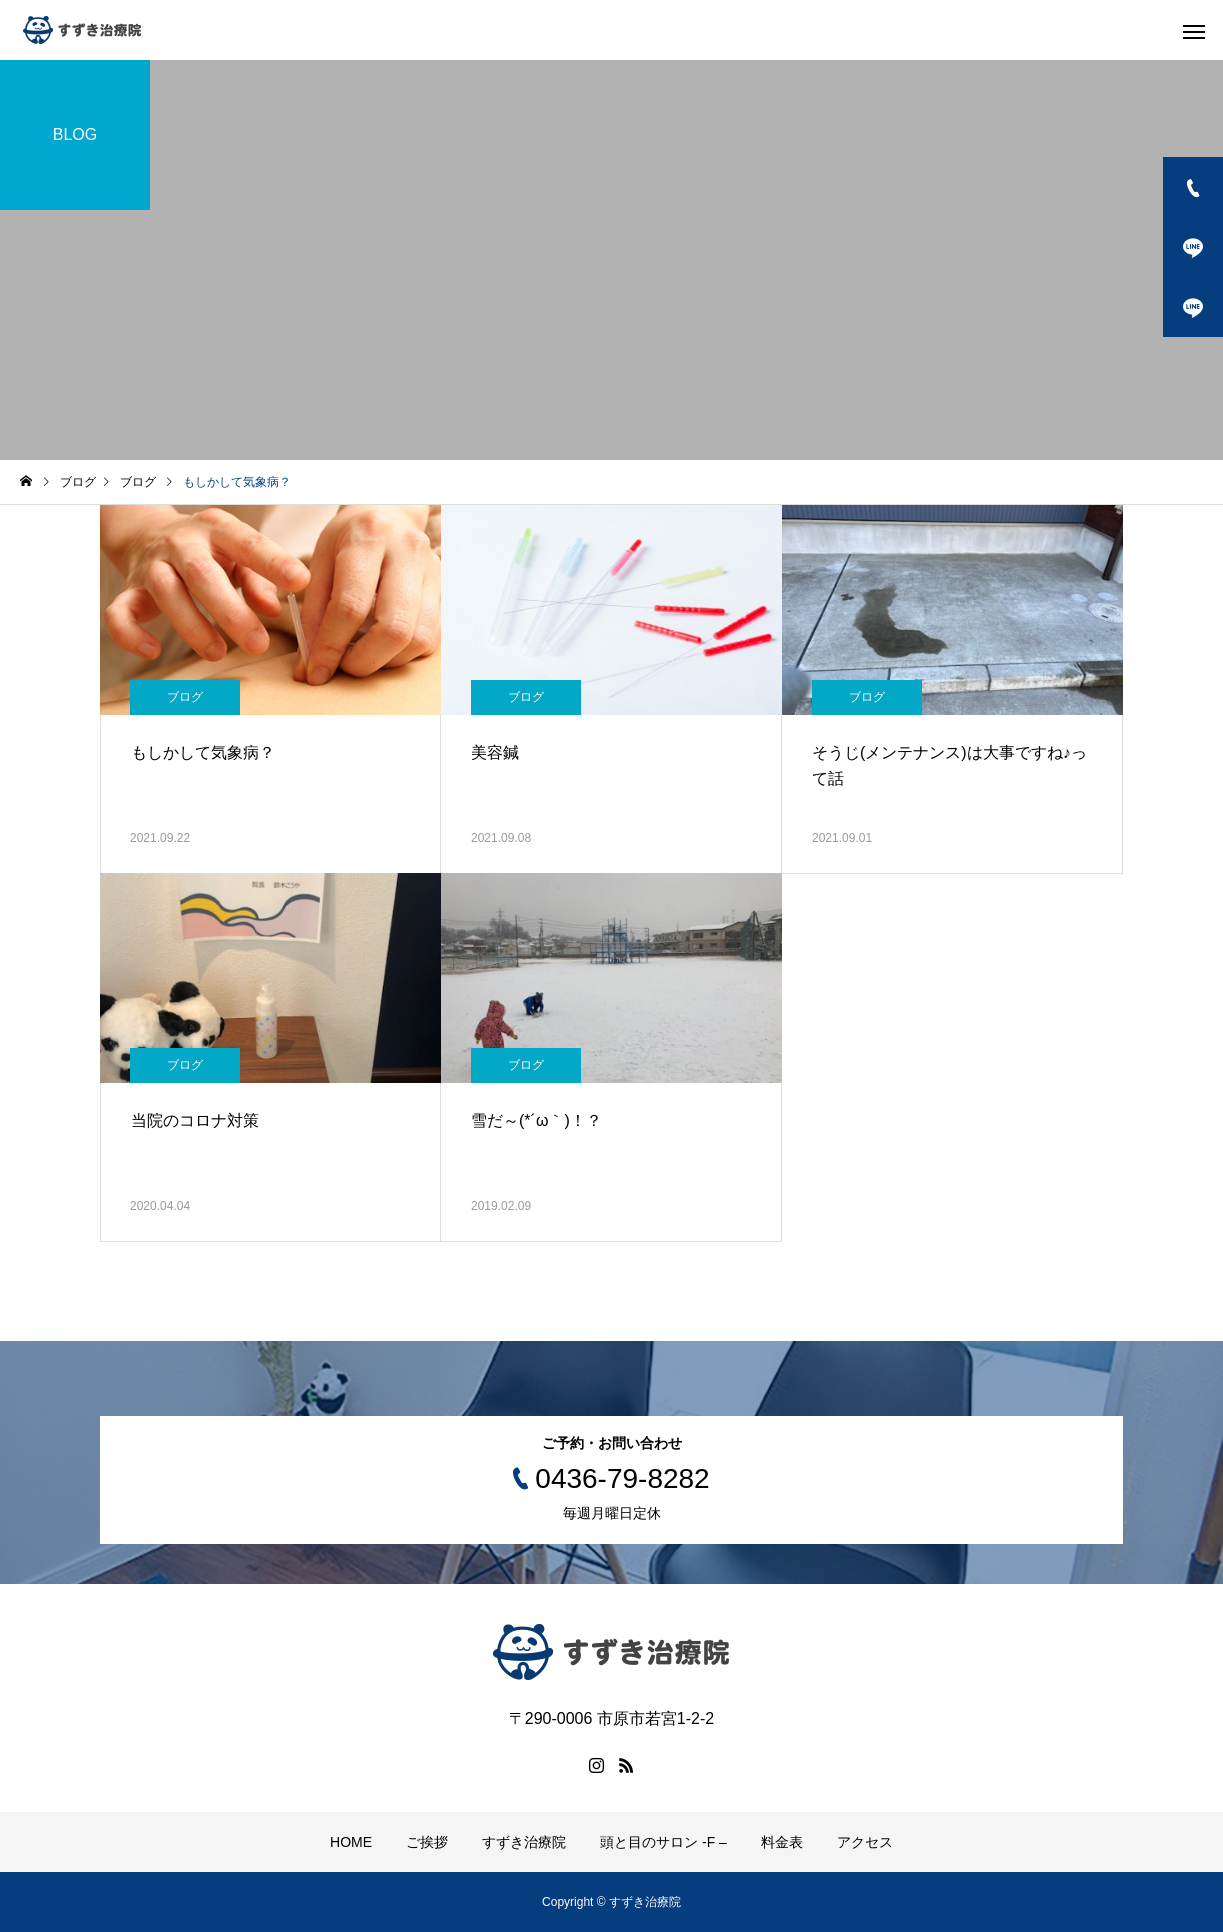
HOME (351, 1842)
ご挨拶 (427, 1842)
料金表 (782, 1842)
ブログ (185, 697)
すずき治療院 (524, 1842)
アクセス (865, 1842)
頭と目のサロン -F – (663, 1842)
